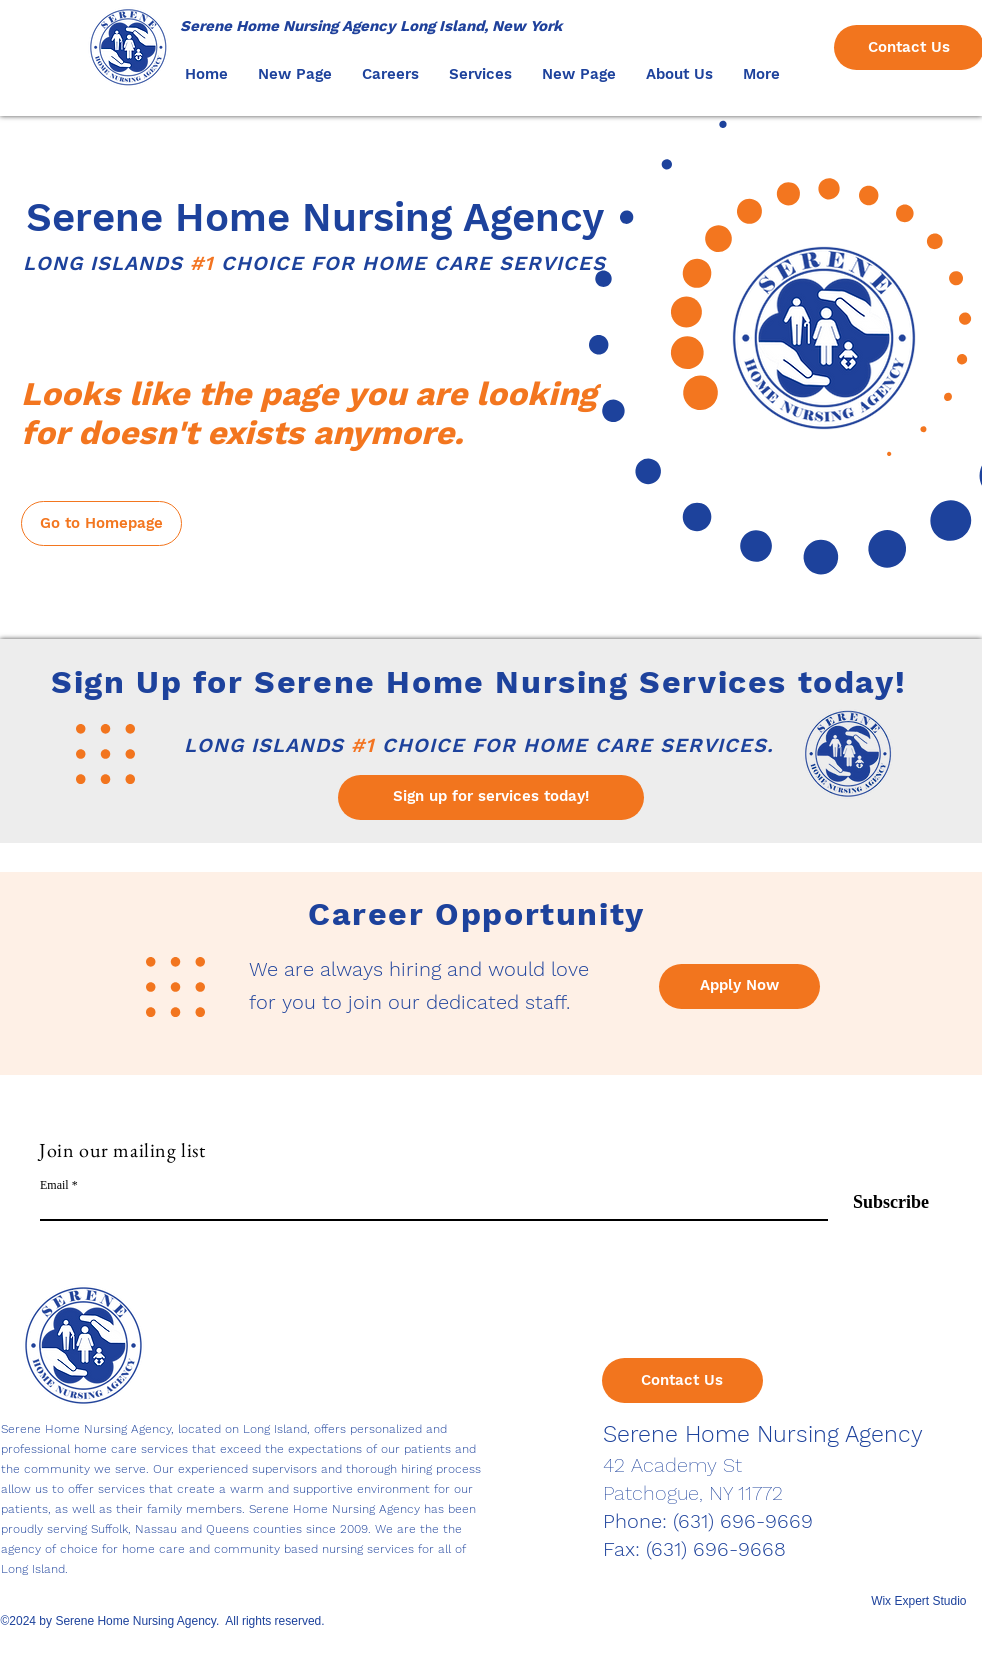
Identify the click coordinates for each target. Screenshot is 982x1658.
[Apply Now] (739, 986)
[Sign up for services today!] (491, 797)
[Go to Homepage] (101, 523)
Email (54, 1185)
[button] (390, 74)
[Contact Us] (682, 1380)
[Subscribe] (878, 1202)
